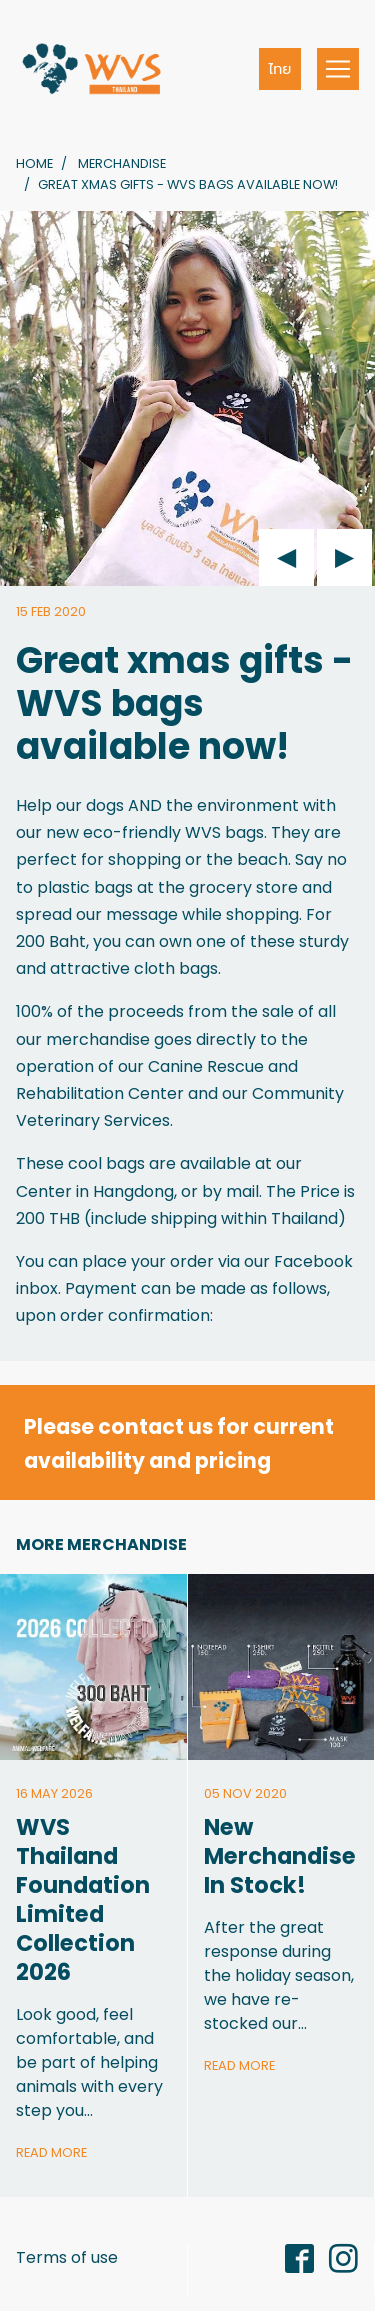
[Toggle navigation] (338, 69)
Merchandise (122, 163)
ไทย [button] (280, 69)
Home (34, 163)
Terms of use (67, 2257)
